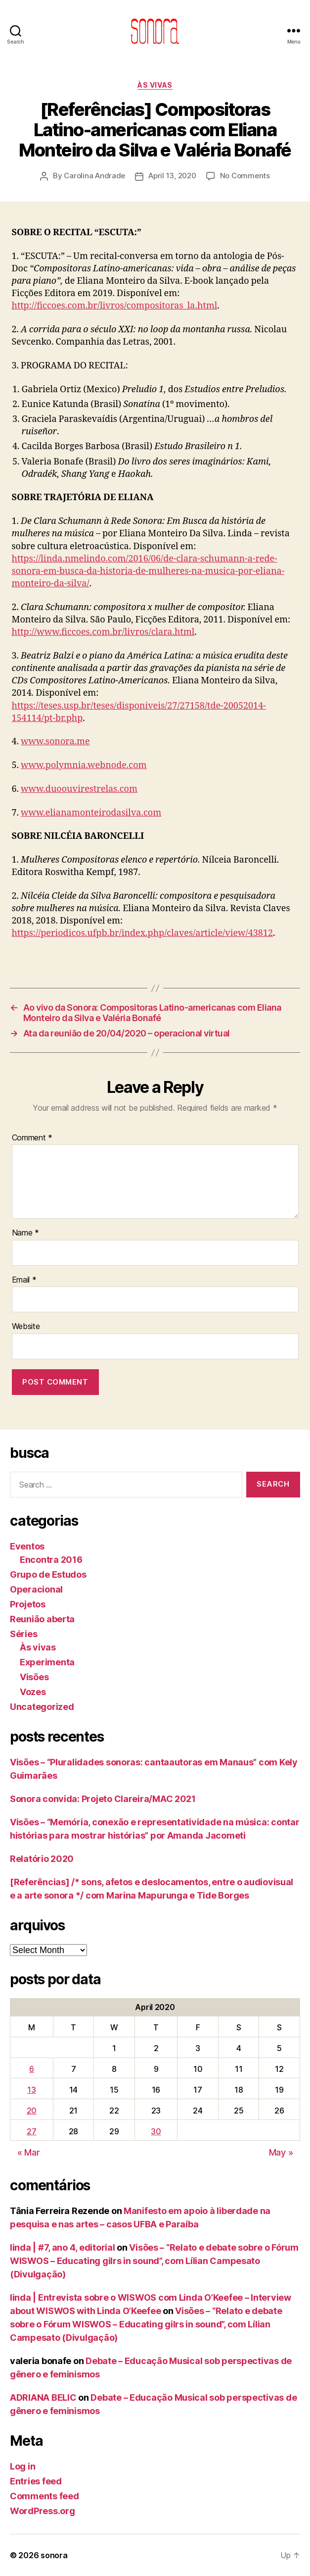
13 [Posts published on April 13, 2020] (31, 2090)
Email (24, 1280)
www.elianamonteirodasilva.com (91, 813)
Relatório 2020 (42, 1859)
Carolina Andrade (94, 175)
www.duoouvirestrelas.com (79, 789)
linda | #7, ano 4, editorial (62, 2247)
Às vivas (154, 85)
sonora (54, 2555)
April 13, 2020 (172, 175)
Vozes (33, 1692)
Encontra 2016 (51, 1559)
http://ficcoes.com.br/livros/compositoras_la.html (115, 305)
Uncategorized (42, 1706)
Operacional (36, 1589)
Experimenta (47, 1662)
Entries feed (36, 2481)
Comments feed (44, 2496)
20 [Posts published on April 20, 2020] (32, 2110)
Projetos (27, 1604)
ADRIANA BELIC (43, 2397)
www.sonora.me (55, 741)
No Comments (245, 175)
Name (25, 1233)
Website (26, 1326)
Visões (34, 1677)
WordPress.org (42, 2511)
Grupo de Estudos (48, 1574)
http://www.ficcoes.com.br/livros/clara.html (103, 632)
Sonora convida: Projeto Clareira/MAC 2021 (103, 1799)
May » (281, 2152)
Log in (22, 2466)
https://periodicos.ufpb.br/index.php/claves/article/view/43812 (142, 933)
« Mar (28, 2152)
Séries (23, 1634)
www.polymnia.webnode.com (84, 765)
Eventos (27, 1546)
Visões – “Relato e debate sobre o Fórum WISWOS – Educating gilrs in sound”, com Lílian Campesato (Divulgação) (154, 2260)
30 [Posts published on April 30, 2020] (156, 2131)
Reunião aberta (42, 1619)
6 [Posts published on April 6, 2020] (31, 2069)
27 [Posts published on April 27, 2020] (31, 2131)
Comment (32, 1137)
